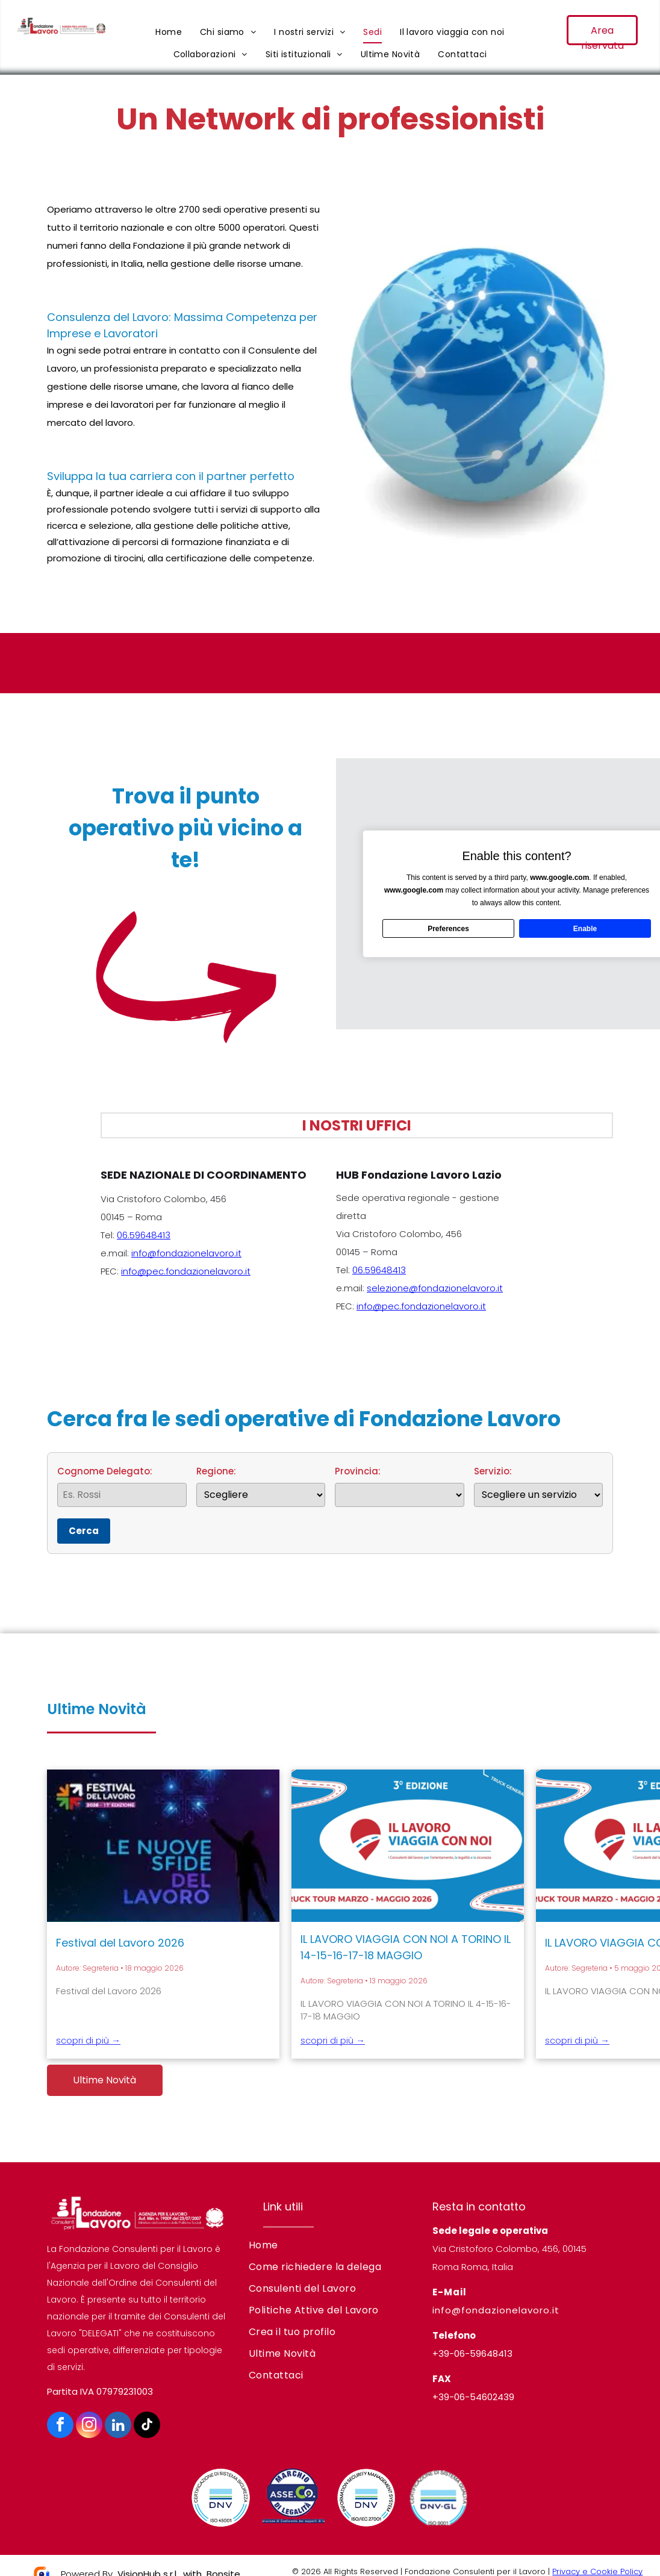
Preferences (448, 928)
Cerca (84, 1530)
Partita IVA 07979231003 (100, 2391)
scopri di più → (88, 2040)
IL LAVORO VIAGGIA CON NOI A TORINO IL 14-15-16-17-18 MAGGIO (405, 1947)
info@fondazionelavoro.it (186, 1253)
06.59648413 (143, 1235)
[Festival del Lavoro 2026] (163, 1846)
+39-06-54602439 (473, 2396)
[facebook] (60, 2426)
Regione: (261, 1486)
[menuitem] (168, 31)
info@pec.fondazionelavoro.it (186, 1271)
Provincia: (399, 1486)
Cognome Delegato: (122, 1486)
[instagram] (89, 2426)
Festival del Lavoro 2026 (120, 1942)
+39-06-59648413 (472, 2353)
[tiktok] (147, 2426)
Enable (585, 928)
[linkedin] (118, 2426)
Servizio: (538, 1486)
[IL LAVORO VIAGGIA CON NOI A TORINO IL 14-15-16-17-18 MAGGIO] (407, 1846)
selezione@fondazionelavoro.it (435, 1288)
